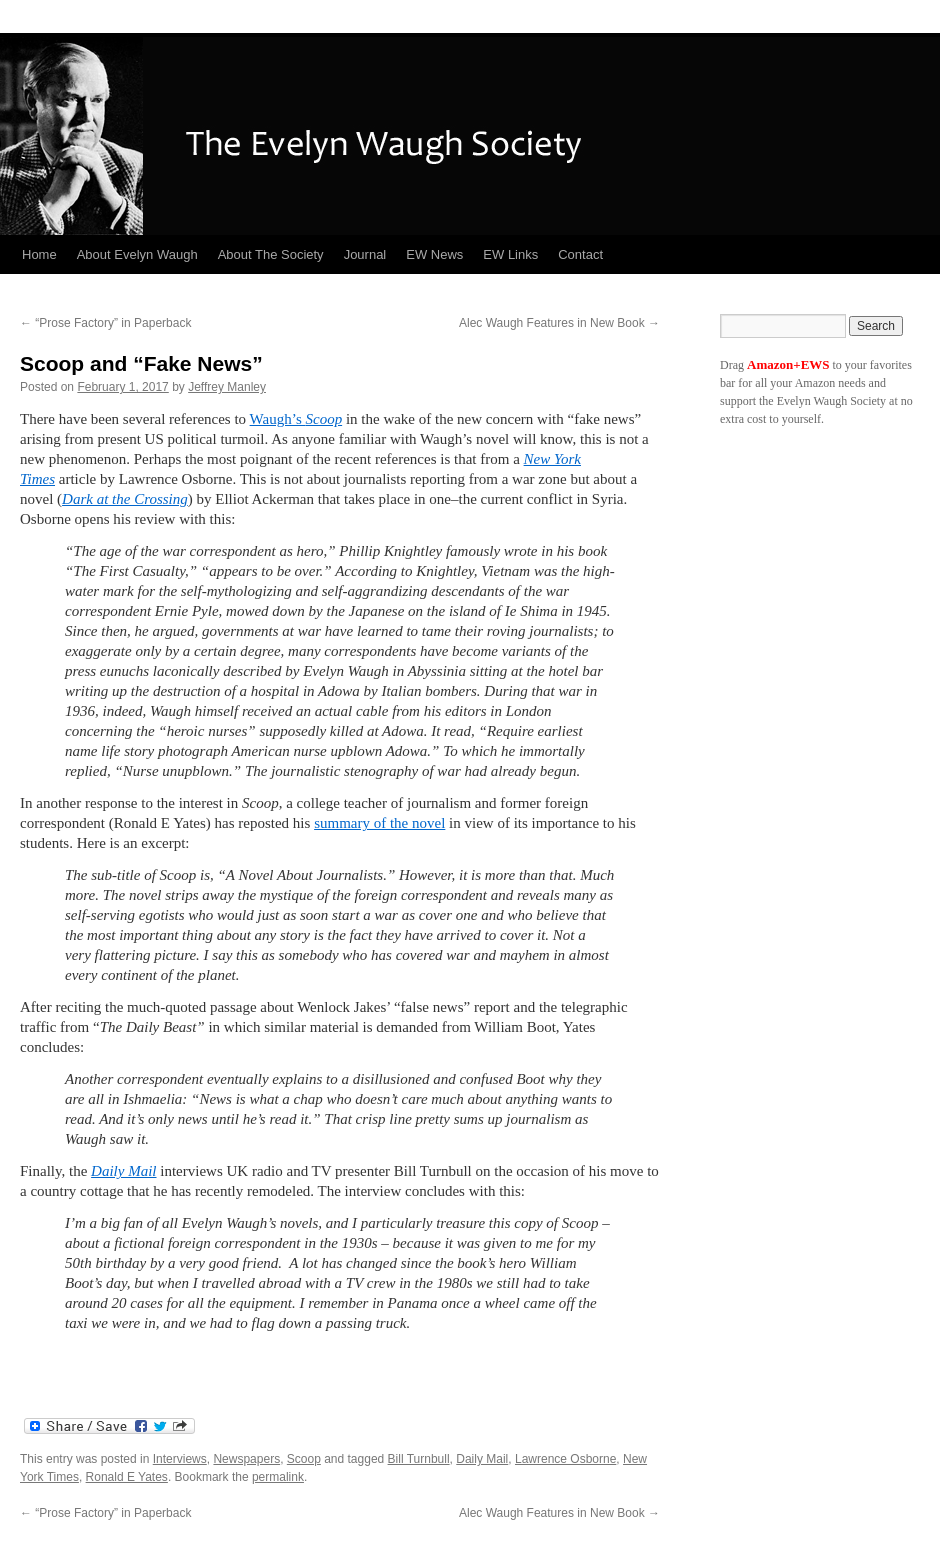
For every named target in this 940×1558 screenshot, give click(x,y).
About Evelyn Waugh (137, 254)
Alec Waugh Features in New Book (559, 323)
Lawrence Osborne (565, 1459)
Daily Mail (123, 1171)
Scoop (304, 1459)
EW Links (510, 254)
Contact (580, 254)
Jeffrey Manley (227, 387)
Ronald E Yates (127, 1477)
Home (39, 254)
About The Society (271, 254)
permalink (278, 1477)
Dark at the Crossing (125, 499)
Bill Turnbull (419, 1459)
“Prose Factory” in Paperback (105, 323)
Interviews (180, 1459)
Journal (365, 254)
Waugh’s (296, 419)
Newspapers (246, 1459)
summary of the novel (379, 823)
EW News (434, 254)
